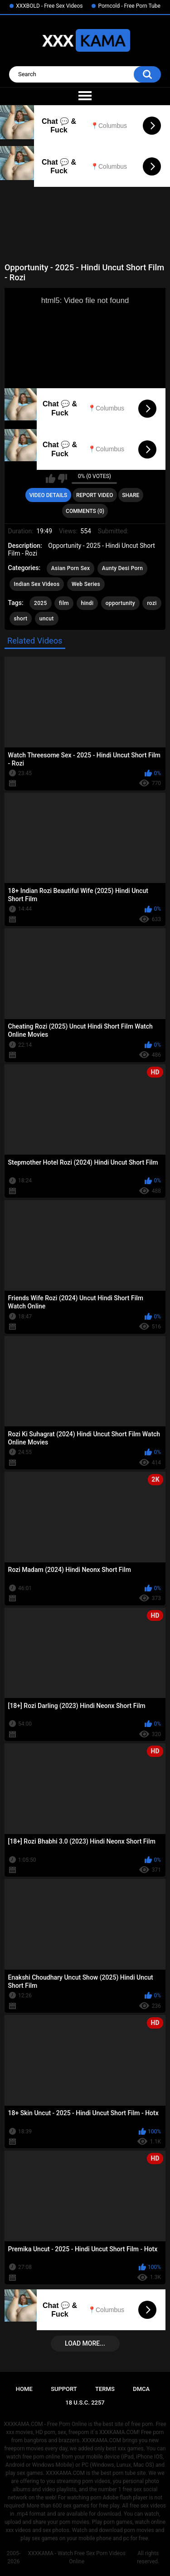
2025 (40, 603)
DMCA (141, 2389)
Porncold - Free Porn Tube (129, 6)
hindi (87, 603)
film (64, 603)
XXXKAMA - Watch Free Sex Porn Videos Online (77, 2557)
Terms (105, 2389)
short (21, 618)
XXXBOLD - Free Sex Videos (49, 6)
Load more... (85, 2343)
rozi (151, 603)
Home (24, 2389)
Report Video (94, 495)
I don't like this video (62, 478)
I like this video (50, 478)
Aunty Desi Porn (122, 568)
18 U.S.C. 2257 (85, 2402)
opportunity (120, 603)
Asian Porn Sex (70, 568)
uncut (46, 618)
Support (64, 2389)
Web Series (86, 584)
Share (130, 495)
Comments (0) (85, 511)
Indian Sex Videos (37, 584)
